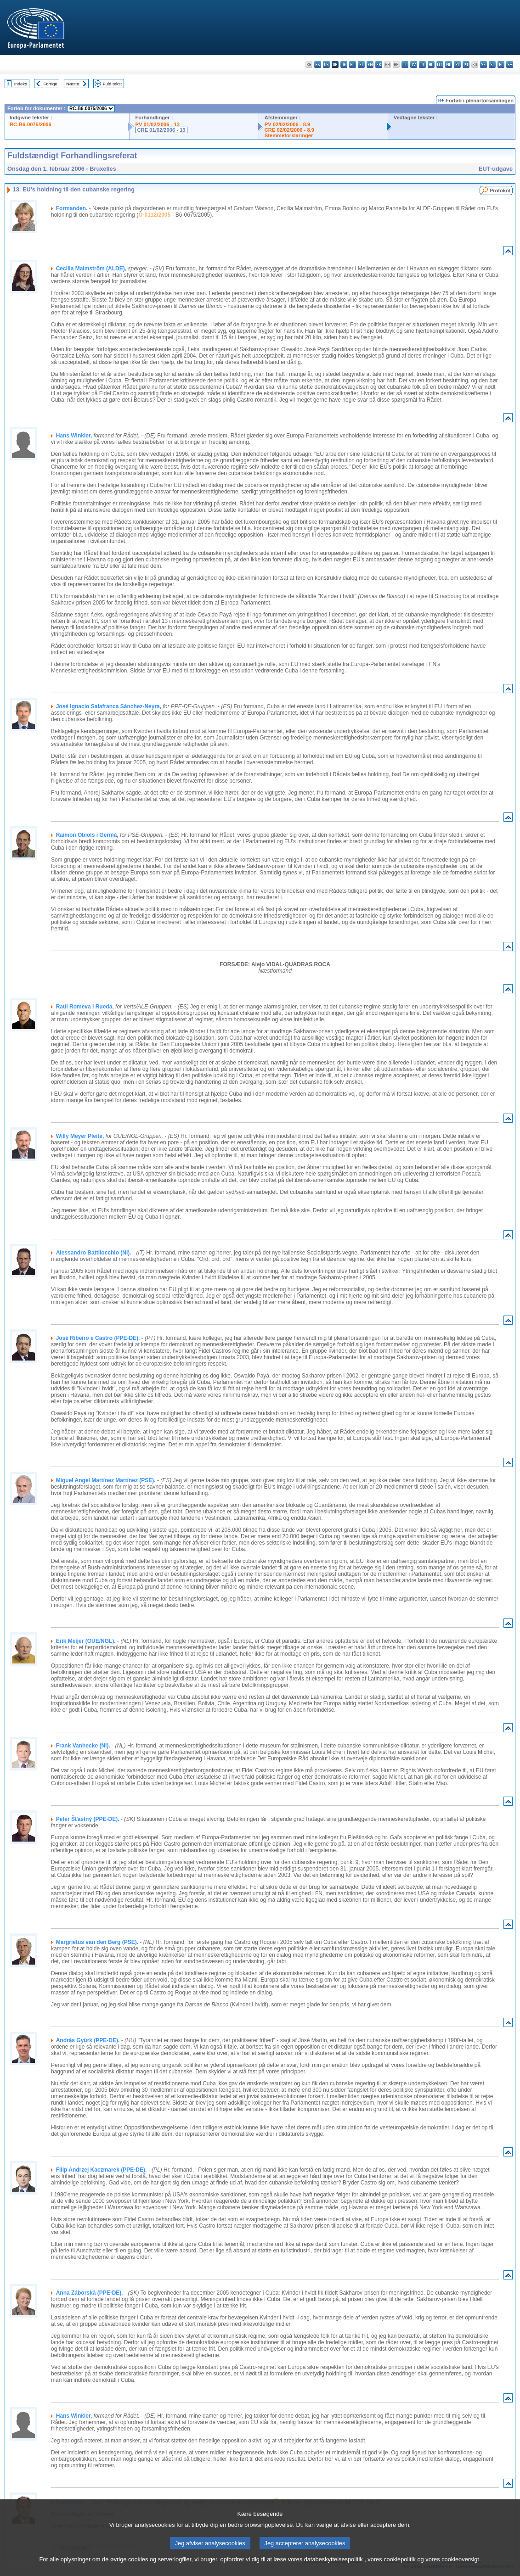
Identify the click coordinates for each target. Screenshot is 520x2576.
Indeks (20, 83)
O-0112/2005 (154, 215)
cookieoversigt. (460, 2566)
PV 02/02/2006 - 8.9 (288, 124)
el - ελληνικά (361, 64)
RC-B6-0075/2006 (30, 124)
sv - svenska (509, 64)
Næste (72, 83)
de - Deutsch (343, 64)
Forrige (50, 83)
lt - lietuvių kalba (422, 64)
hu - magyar (431, 64)
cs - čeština (326, 64)
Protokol (500, 190)
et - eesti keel (352, 64)
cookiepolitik (400, 2566)
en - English (370, 64)
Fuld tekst (112, 83)
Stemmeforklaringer (289, 135)
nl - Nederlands (448, 64)
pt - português (466, 64)
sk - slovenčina (483, 64)
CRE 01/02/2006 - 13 (161, 130)
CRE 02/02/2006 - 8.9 (289, 130)
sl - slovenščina (492, 64)
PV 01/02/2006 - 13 (157, 124)
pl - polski (457, 64)
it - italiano (404, 64)
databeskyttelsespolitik (333, 2566)
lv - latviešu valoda (413, 64)
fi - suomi (500, 64)
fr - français (378, 64)
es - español (317, 64)
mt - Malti (439, 64)
